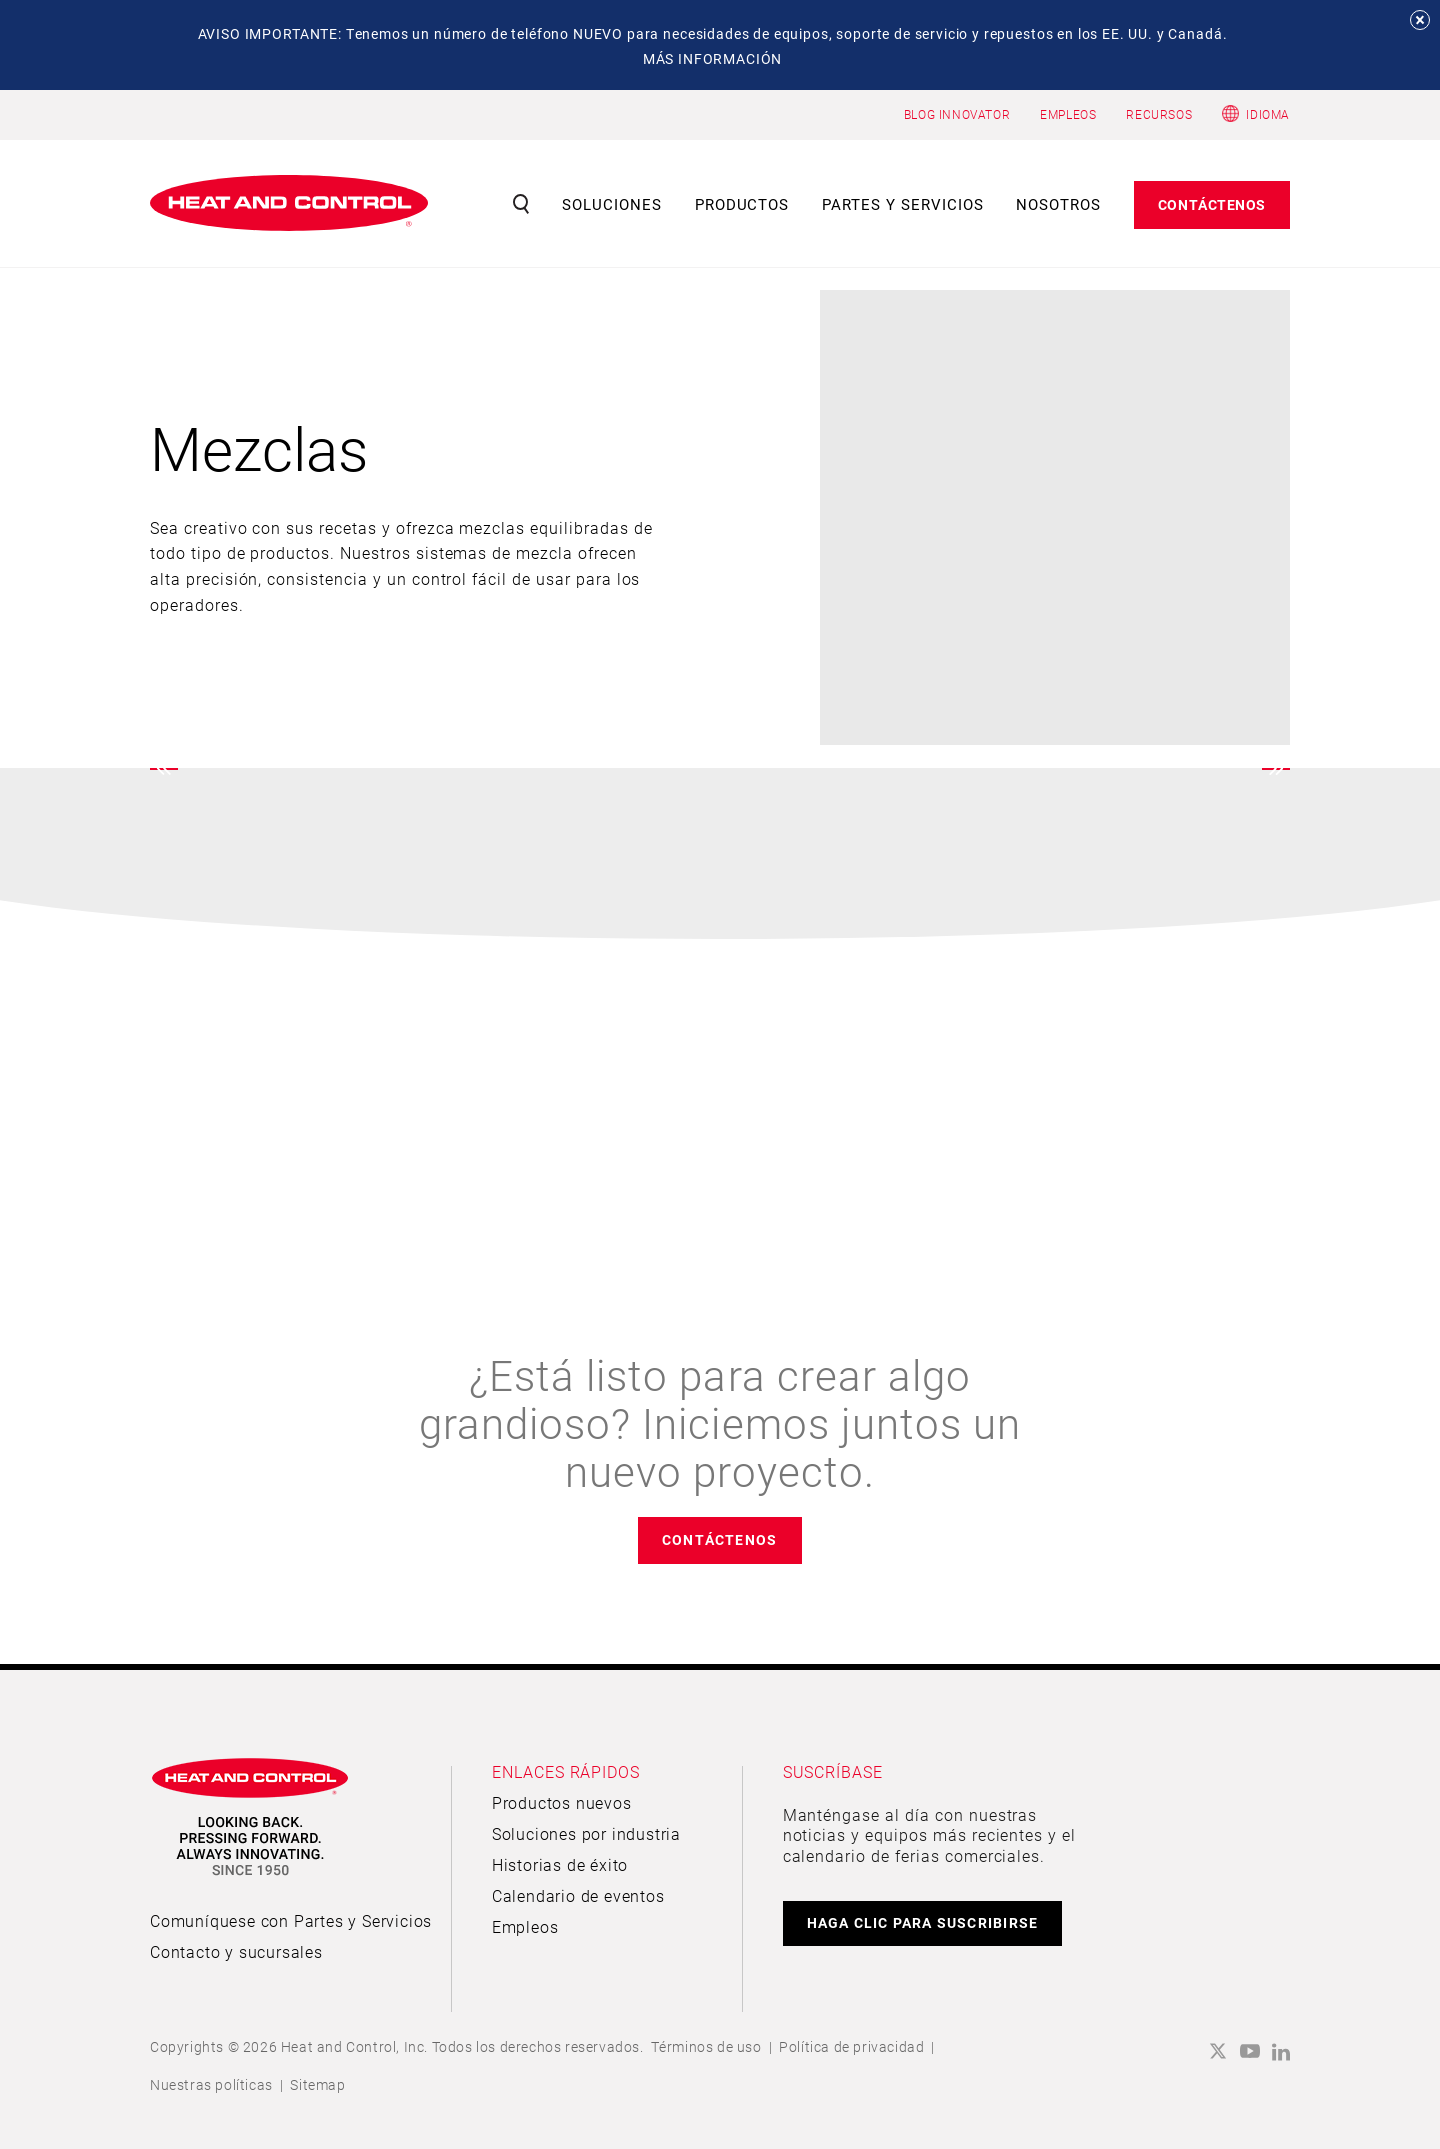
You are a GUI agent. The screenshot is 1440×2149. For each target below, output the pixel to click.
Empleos (525, 1926)
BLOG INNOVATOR (957, 114)
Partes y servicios (903, 204)
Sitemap (317, 2084)
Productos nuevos (562, 1802)
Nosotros (1058, 204)
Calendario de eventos (578, 1895)
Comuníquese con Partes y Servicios (291, 1920)
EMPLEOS (1068, 114)
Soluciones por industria (586, 1833)
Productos (742, 204)
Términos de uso (706, 2046)
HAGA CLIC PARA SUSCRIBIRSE (923, 1922)
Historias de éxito (560, 1864)
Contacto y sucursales (236, 1951)
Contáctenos (1212, 204)
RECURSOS (1159, 114)
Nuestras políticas (211, 2084)
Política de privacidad (851, 2046)
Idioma (1268, 114)
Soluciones (612, 204)
